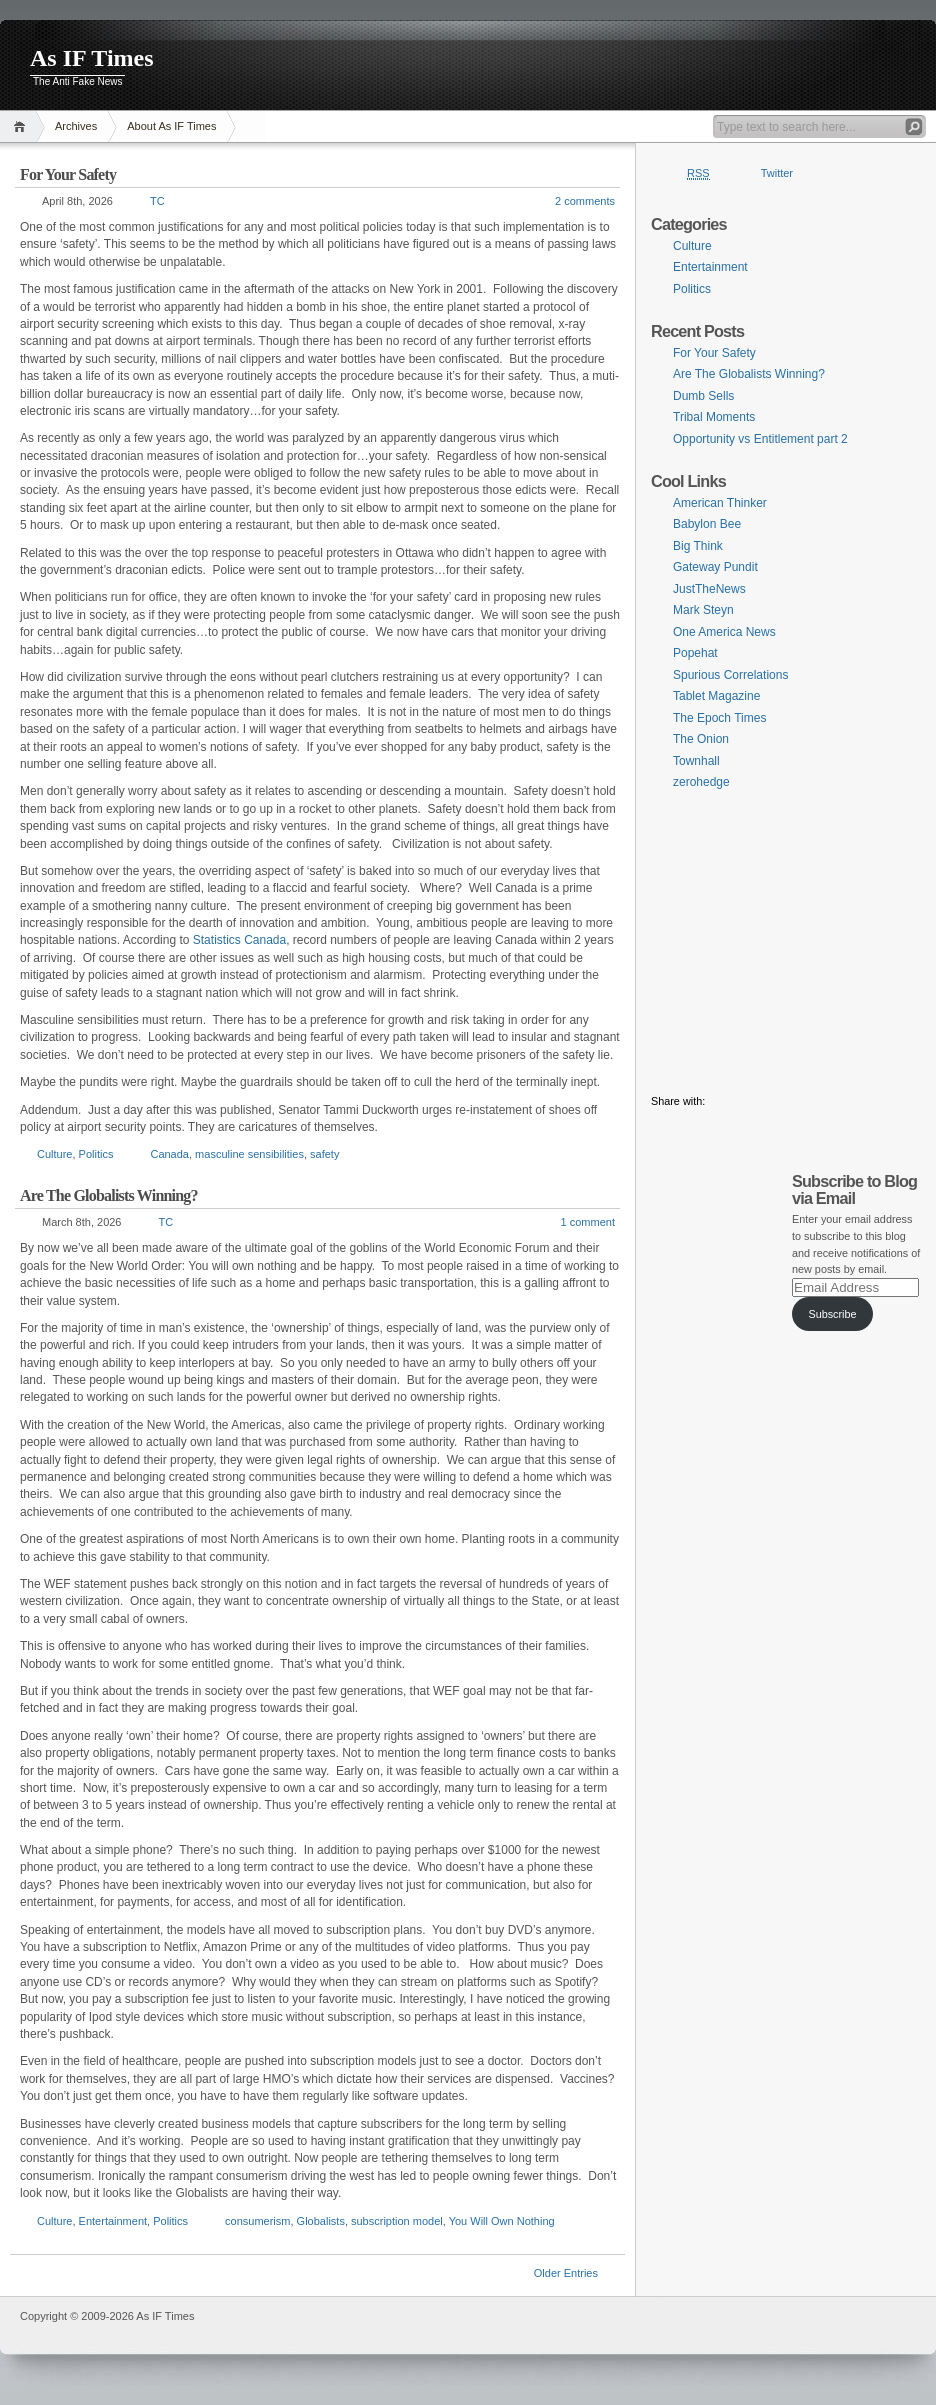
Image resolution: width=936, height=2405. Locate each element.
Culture (54, 1154)
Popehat (695, 653)
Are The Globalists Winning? (109, 1195)
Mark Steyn (703, 610)
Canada (169, 1154)
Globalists (321, 2221)
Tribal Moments (714, 417)
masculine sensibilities (249, 1154)
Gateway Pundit (715, 567)
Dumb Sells (703, 396)
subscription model (397, 2221)
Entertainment (113, 2221)
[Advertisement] (786, 942)
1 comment (588, 1222)
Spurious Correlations (730, 675)
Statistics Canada (239, 940)
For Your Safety (68, 174)
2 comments (585, 201)
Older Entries (566, 2273)
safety (324, 1154)
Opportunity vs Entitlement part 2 (760, 439)
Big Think (698, 546)
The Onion (701, 739)
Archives (76, 126)
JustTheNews (709, 589)
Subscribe (832, 1314)
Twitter (777, 173)
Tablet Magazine (716, 696)
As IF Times (92, 58)
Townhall (696, 761)
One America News (724, 632)
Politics (96, 1154)
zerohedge (701, 782)
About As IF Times (171, 126)
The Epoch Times (719, 718)
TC (157, 201)
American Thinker (720, 503)
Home (22, 126)
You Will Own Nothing (502, 2221)
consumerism (257, 2221)
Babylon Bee (707, 524)
